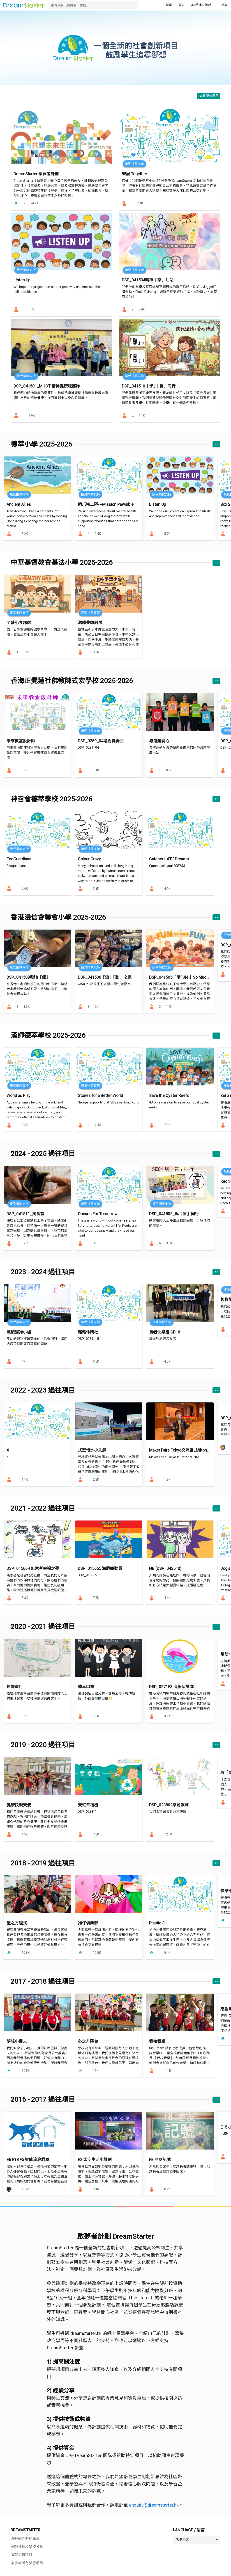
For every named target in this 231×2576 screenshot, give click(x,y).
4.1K (167, 888)
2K (96, 1006)
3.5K (169, 1243)
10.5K (26, 2070)
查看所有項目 (208, 96)
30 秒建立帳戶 (201, 5)
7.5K (96, 1716)
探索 (169, 5)
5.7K (32, 309)
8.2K (25, 534)
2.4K (142, 309)
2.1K (140, 203)
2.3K (96, 1479)
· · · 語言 (222, 5)
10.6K (26, 1952)
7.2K (26, 1243)
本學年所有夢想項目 (27, 2563)
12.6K (168, 1834)
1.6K (32, 415)
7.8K (96, 1598)
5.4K (167, 1952)
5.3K (25, 1598)
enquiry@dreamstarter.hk (154, 2505)
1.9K (167, 1479)
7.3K (96, 1834)
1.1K (142, 415)
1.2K (169, 1006)
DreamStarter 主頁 (25, 2538)
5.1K (25, 770)
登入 (181, 5)
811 (168, 770)
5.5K (26, 652)
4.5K (167, 1361)
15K (95, 2070)
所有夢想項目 (21, 2555)
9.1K (96, 2189)
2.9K (167, 1125)
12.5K (97, 1952)
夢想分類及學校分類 (27, 2546)
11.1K (168, 2070)
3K (95, 1243)
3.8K (96, 888)
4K (23, 1361)
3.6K (96, 652)
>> (216, 444)
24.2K (34, 203)
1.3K (26, 1006)
